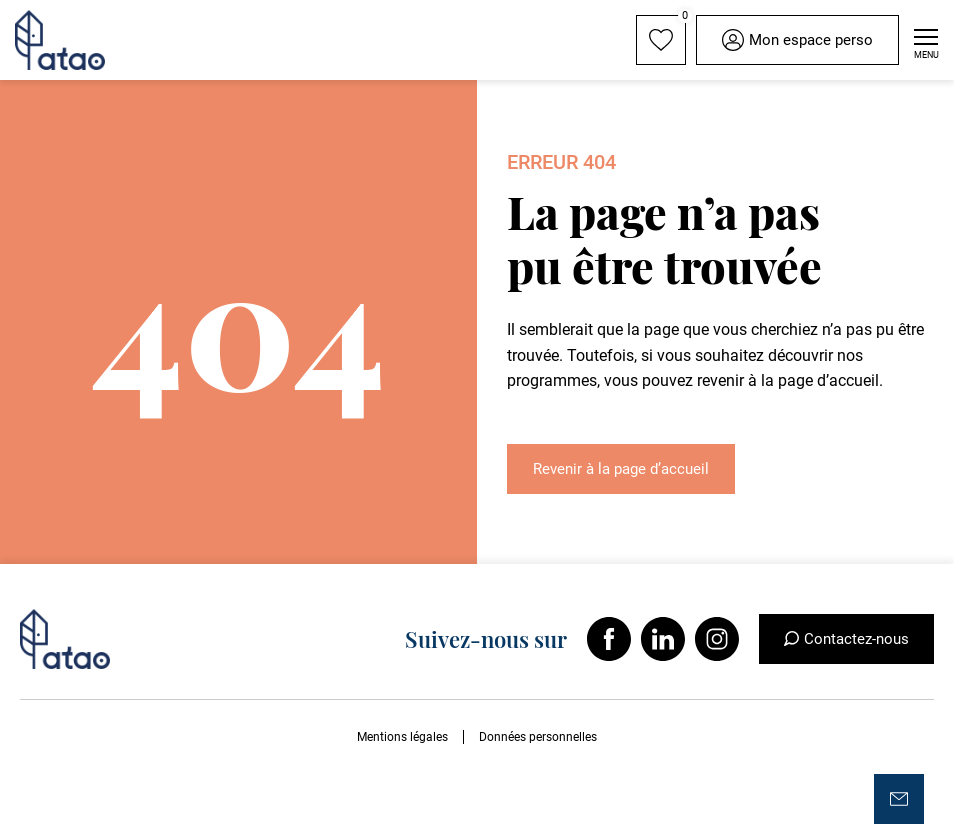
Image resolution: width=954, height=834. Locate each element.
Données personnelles (538, 737)
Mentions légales (402, 737)
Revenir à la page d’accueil (621, 469)
